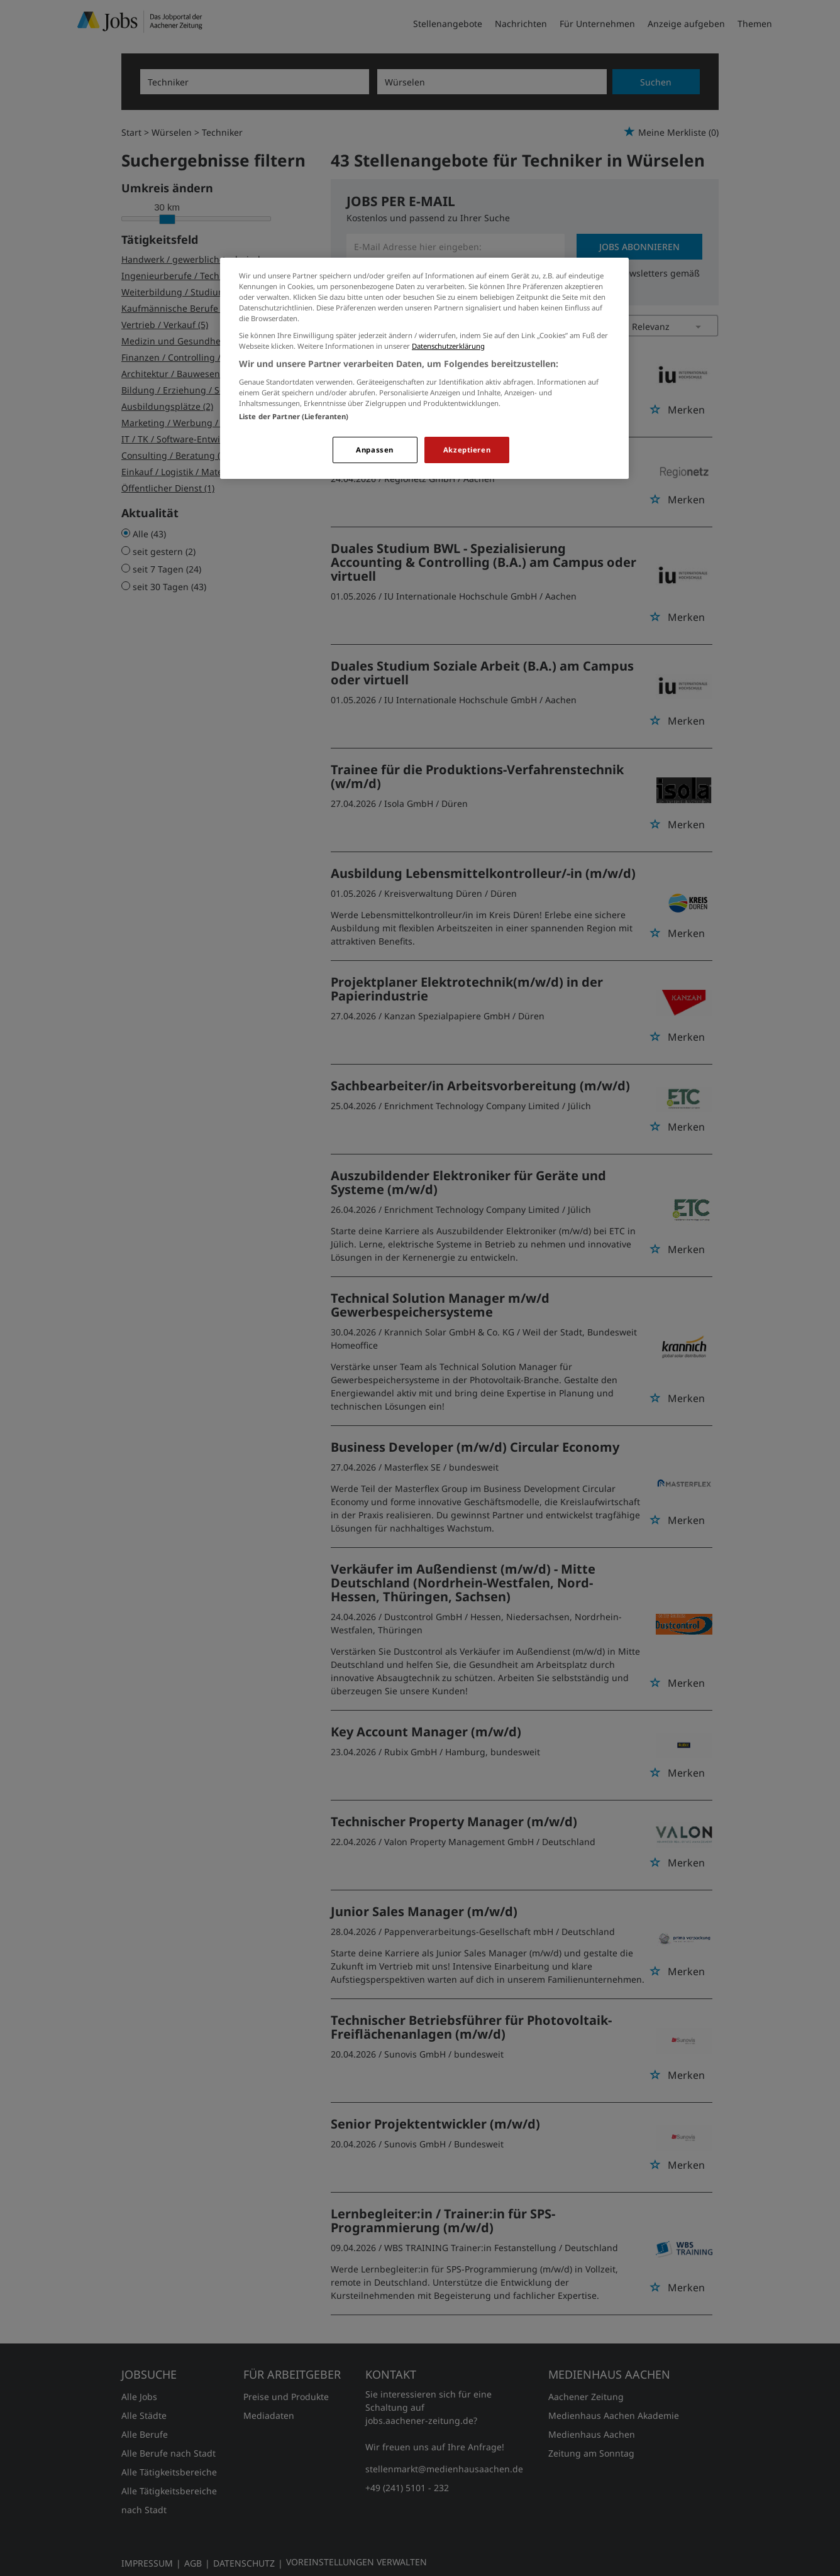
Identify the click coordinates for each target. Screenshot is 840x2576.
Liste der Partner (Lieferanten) (294, 416)
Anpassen (375, 449)
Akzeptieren (466, 449)
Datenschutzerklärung (448, 346)
